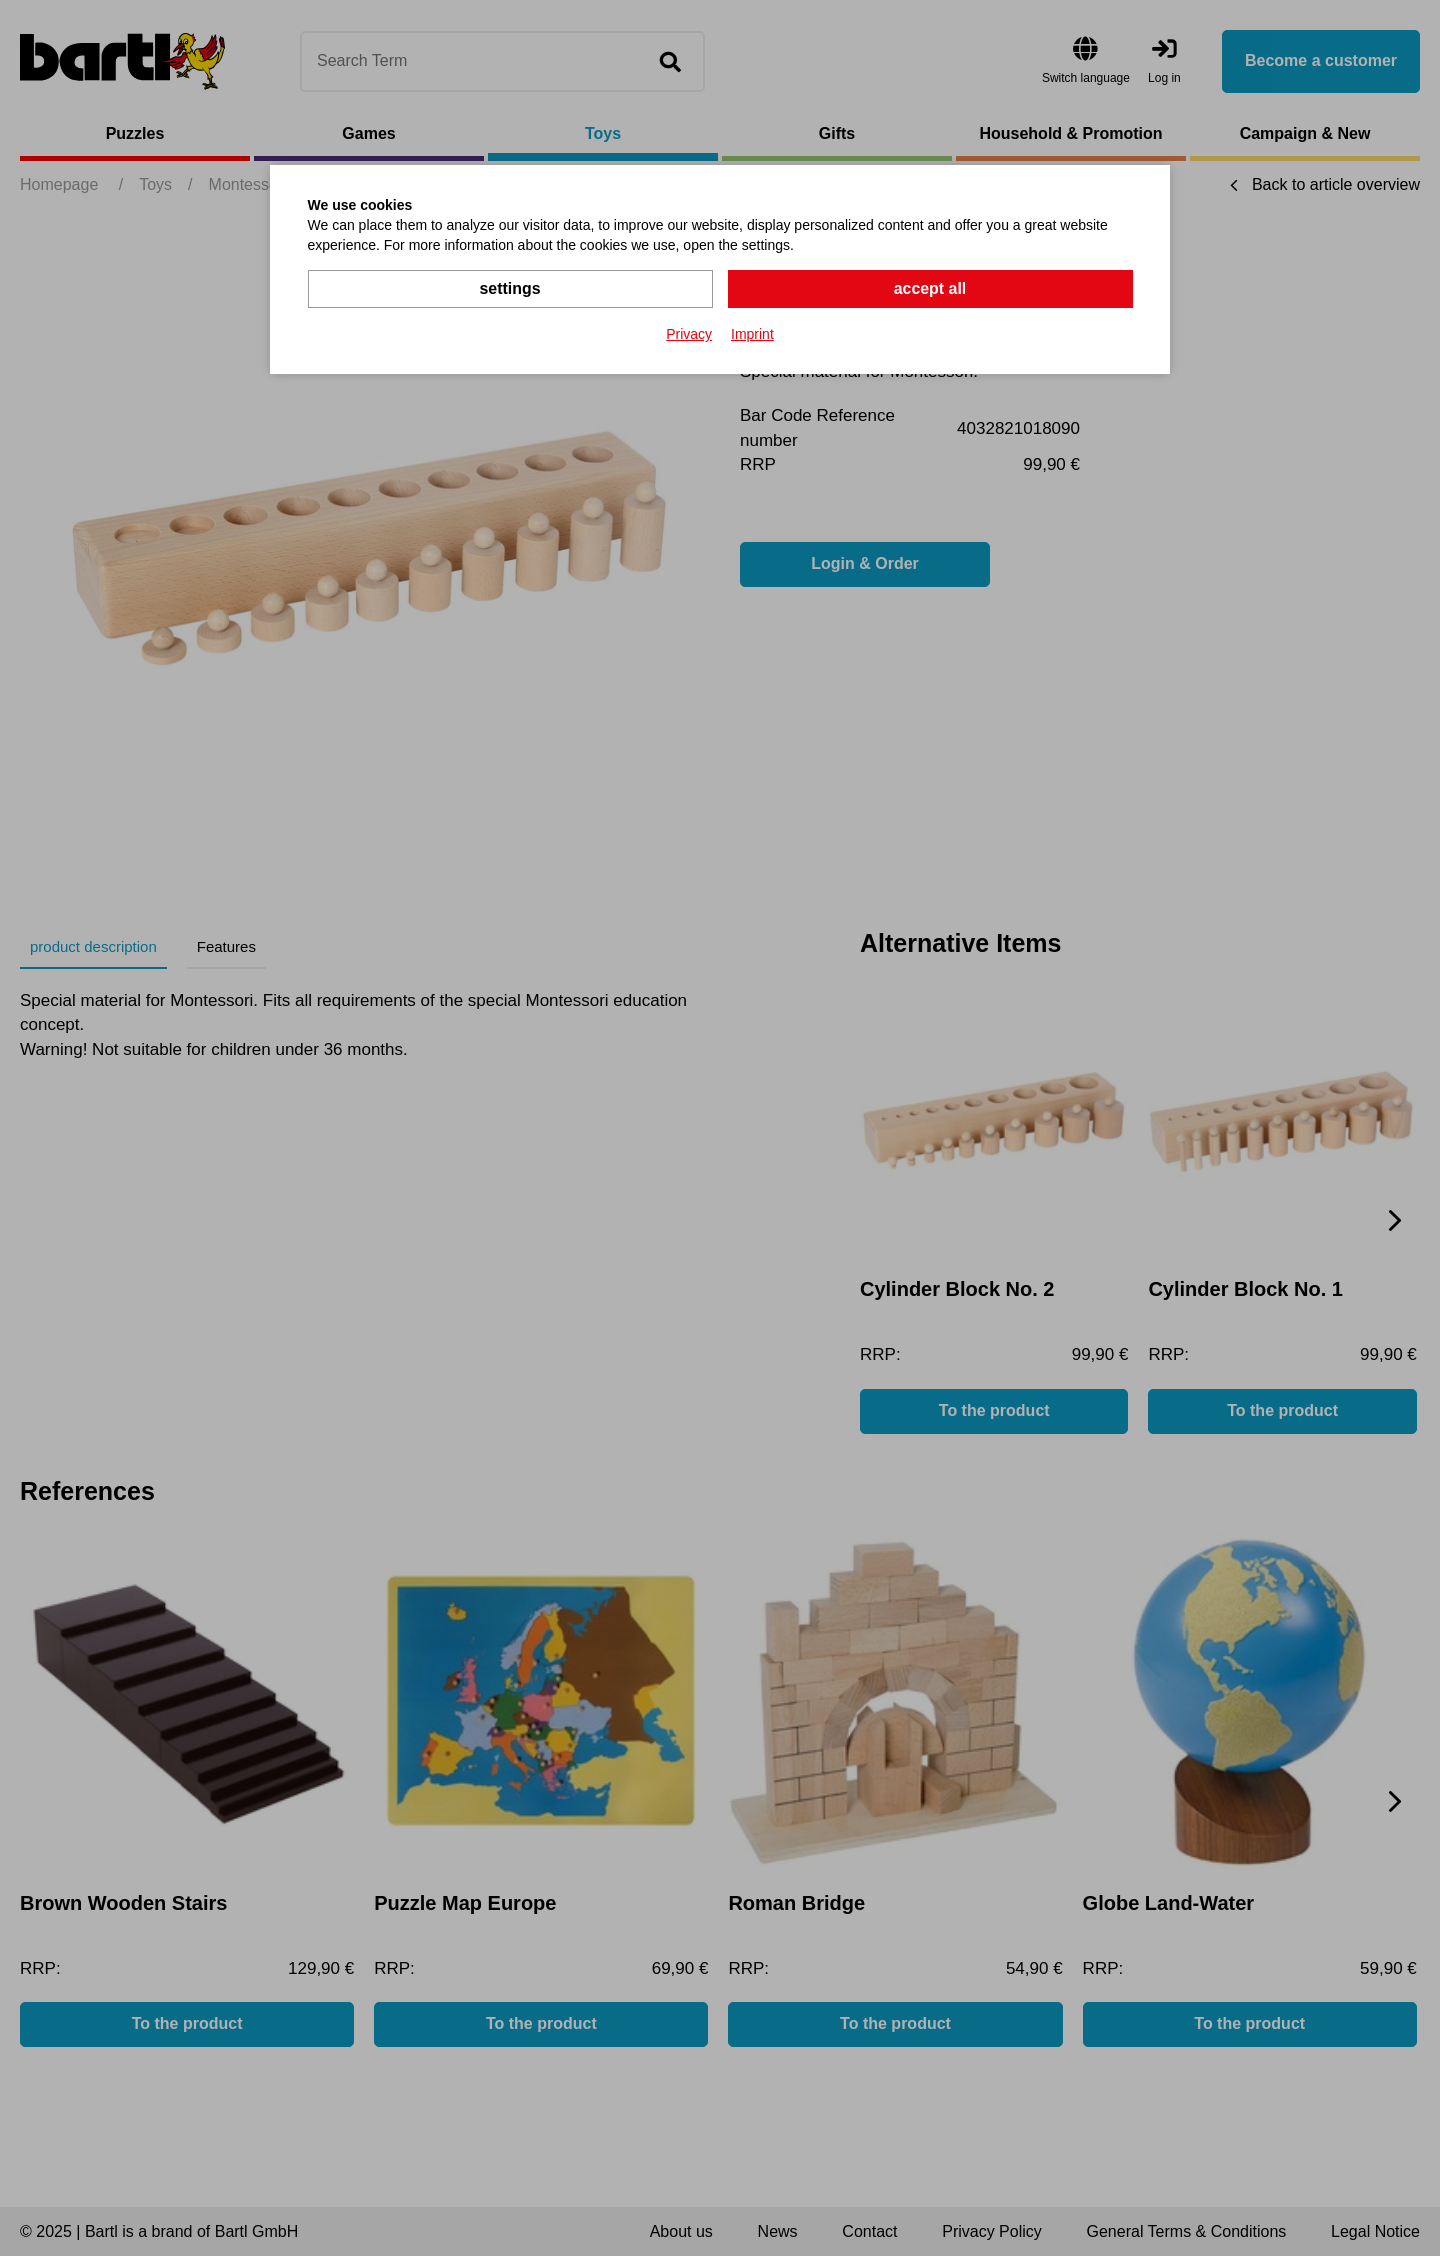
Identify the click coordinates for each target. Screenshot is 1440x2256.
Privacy (689, 334)
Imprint (752, 334)
